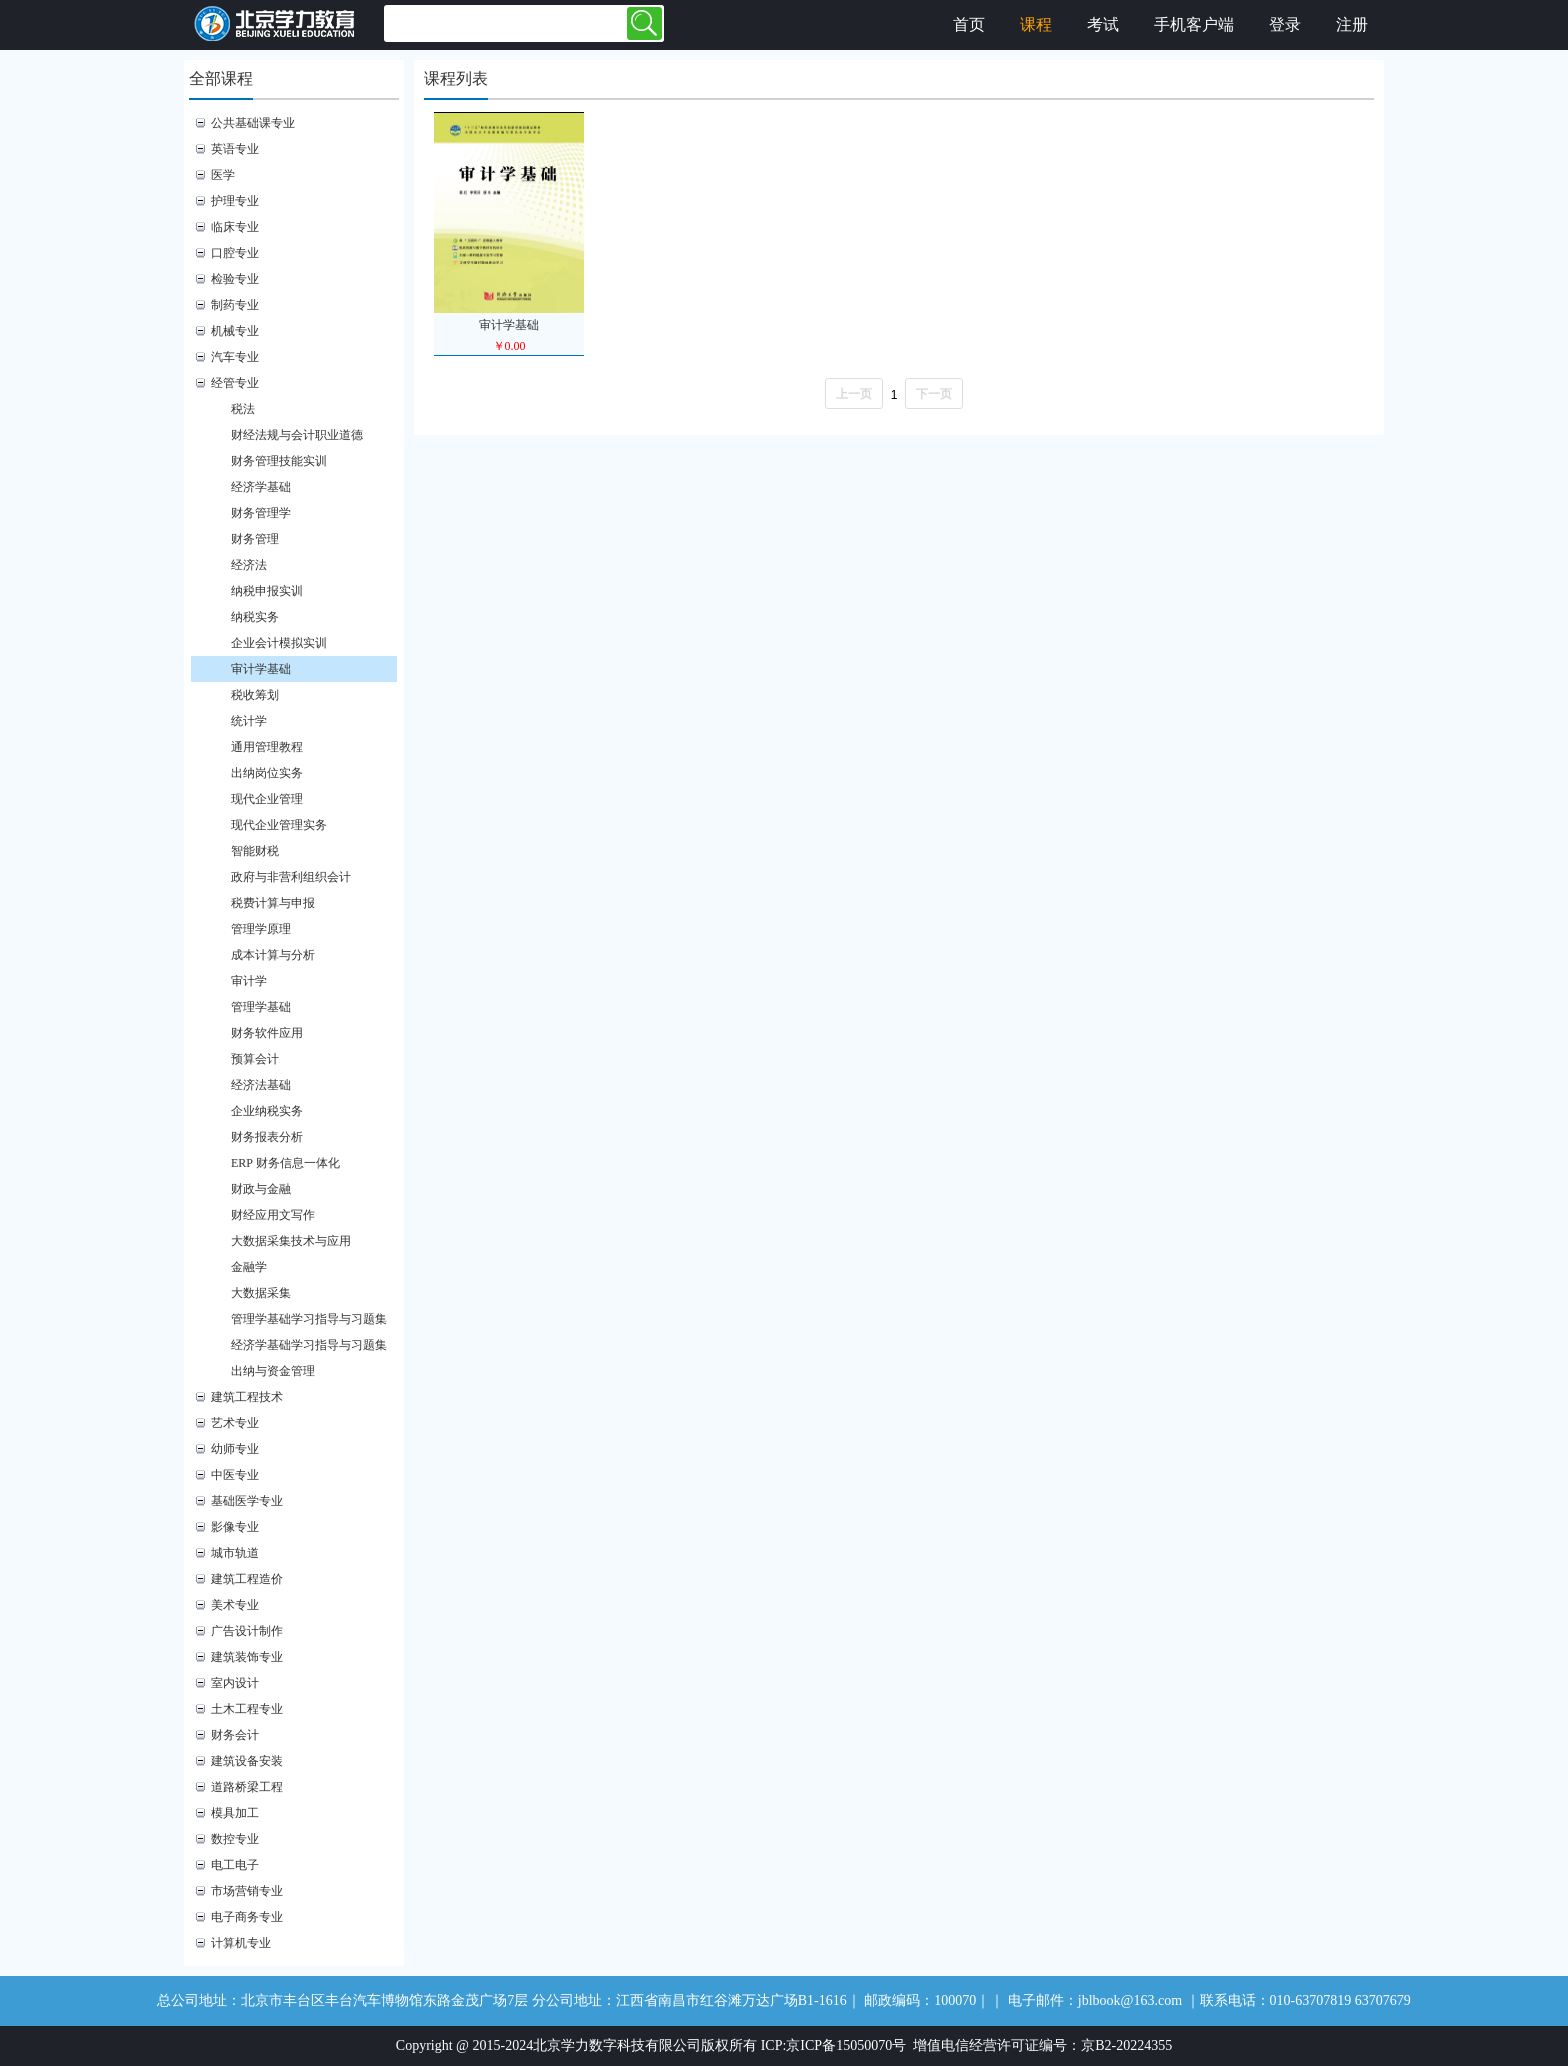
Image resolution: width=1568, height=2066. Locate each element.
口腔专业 (235, 253)
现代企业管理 (267, 799)
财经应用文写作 (273, 1215)
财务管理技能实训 (279, 461)
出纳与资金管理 (273, 1371)
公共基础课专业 (253, 123)
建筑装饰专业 (247, 1657)
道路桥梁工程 (247, 1787)
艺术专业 (235, 1423)
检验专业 (235, 279)
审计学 (249, 981)
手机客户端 (1194, 24)
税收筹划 (255, 695)
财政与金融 (261, 1189)
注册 (1352, 24)
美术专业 (235, 1605)
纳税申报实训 (267, 591)
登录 (1285, 24)
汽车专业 (235, 357)
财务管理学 (261, 513)
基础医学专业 (247, 1501)
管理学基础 (261, 1007)
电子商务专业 (247, 1917)
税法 (243, 409)
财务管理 (255, 539)
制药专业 (235, 305)
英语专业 (235, 149)
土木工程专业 (247, 1709)
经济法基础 (261, 1085)
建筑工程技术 (247, 1397)
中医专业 (235, 1475)
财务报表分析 (267, 1137)
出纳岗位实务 (267, 773)
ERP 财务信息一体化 (285, 1163)
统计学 (249, 721)
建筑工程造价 (247, 1579)
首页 (969, 24)
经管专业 (235, 383)
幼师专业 (235, 1449)
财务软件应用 (267, 1033)
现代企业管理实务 (279, 825)
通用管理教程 (267, 747)
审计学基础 (261, 669)
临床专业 (235, 227)
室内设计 (235, 1683)
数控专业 (235, 1839)
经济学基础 (261, 487)
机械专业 (235, 331)
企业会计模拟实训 (279, 643)
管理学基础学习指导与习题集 (309, 1319)
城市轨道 (235, 1553)
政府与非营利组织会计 (291, 877)
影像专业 (235, 1527)
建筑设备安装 (247, 1761)
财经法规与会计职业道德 (297, 435)
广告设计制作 (247, 1631)
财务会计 (235, 1735)
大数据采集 (261, 1293)
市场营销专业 (247, 1891)
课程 (1036, 24)
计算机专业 (241, 1943)
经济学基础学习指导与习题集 (309, 1345)
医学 (223, 175)
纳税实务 (255, 617)
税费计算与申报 (273, 903)
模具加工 (235, 1813)
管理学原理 (261, 929)
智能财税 (255, 851)
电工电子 (235, 1865)
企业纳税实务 (267, 1111)
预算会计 (255, 1059)
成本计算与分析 (273, 955)
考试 (1103, 24)
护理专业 (235, 201)
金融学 (249, 1267)
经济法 (249, 565)
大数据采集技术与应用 (291, 1241)
